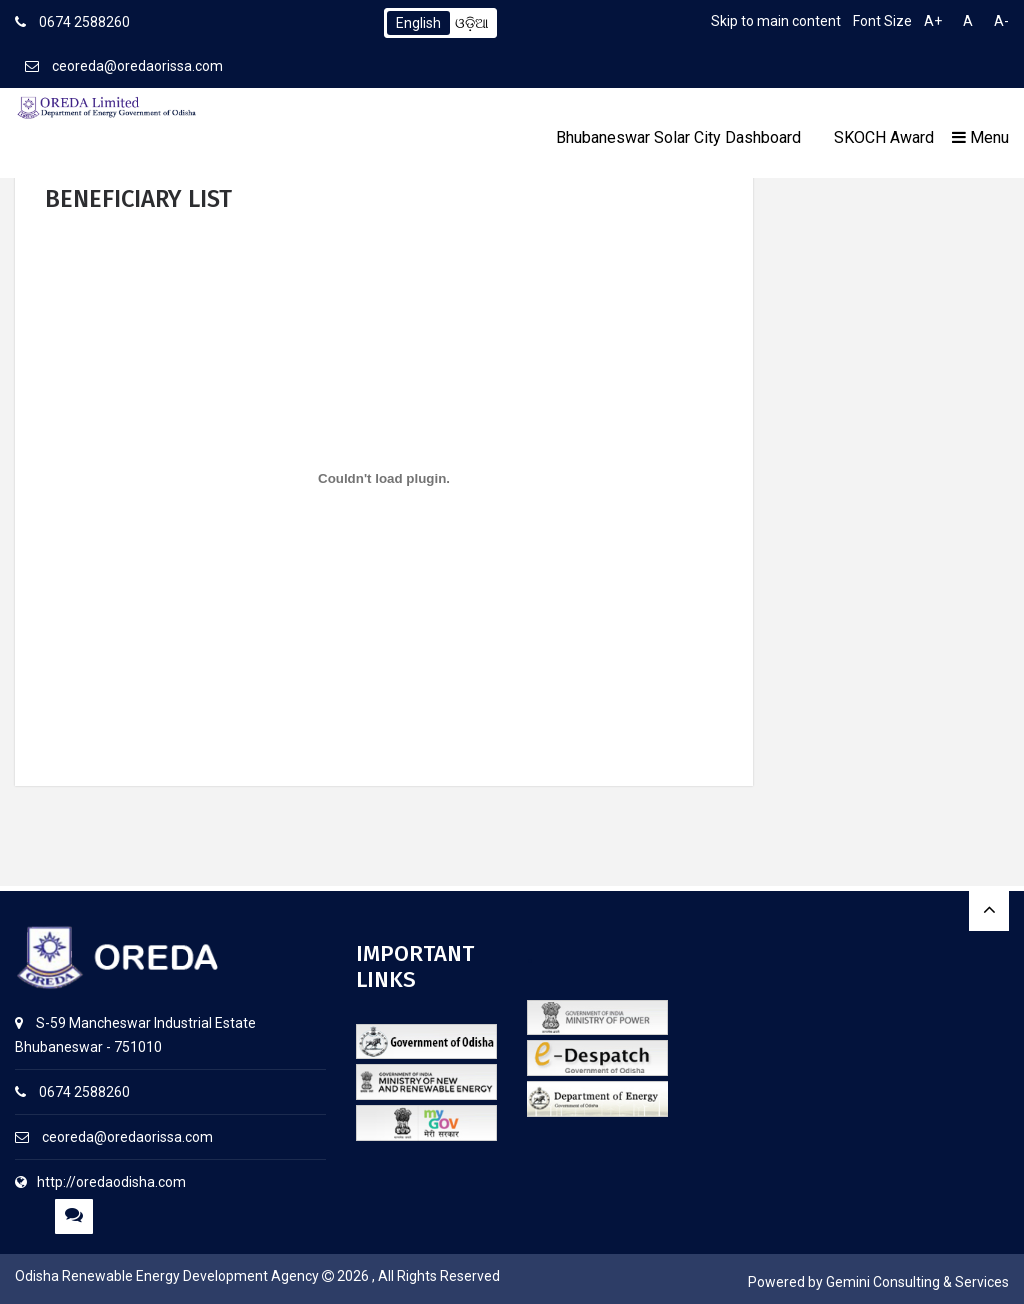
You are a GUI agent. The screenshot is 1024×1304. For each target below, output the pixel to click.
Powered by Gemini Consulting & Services (878, 1282)
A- (1001, 21)
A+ (933, 21)
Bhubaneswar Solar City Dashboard (678, 137)
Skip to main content (776, 21)
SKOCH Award (884, 137)
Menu (980, 137)
